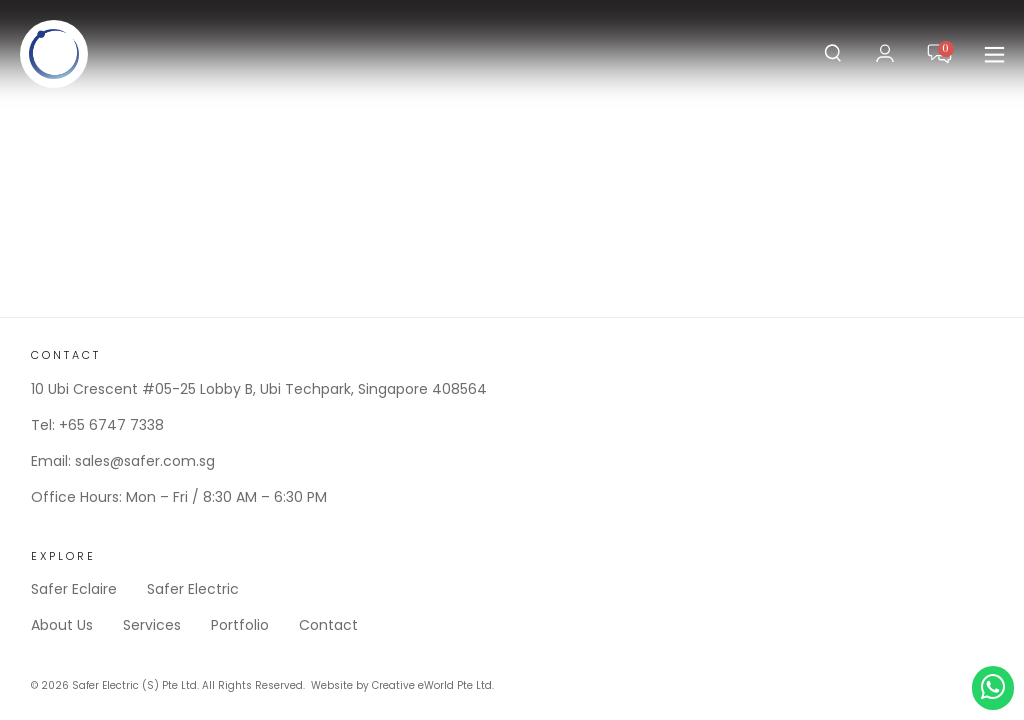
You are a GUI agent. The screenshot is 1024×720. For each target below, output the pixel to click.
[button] (994, 54)
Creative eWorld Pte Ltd (432, 685)
